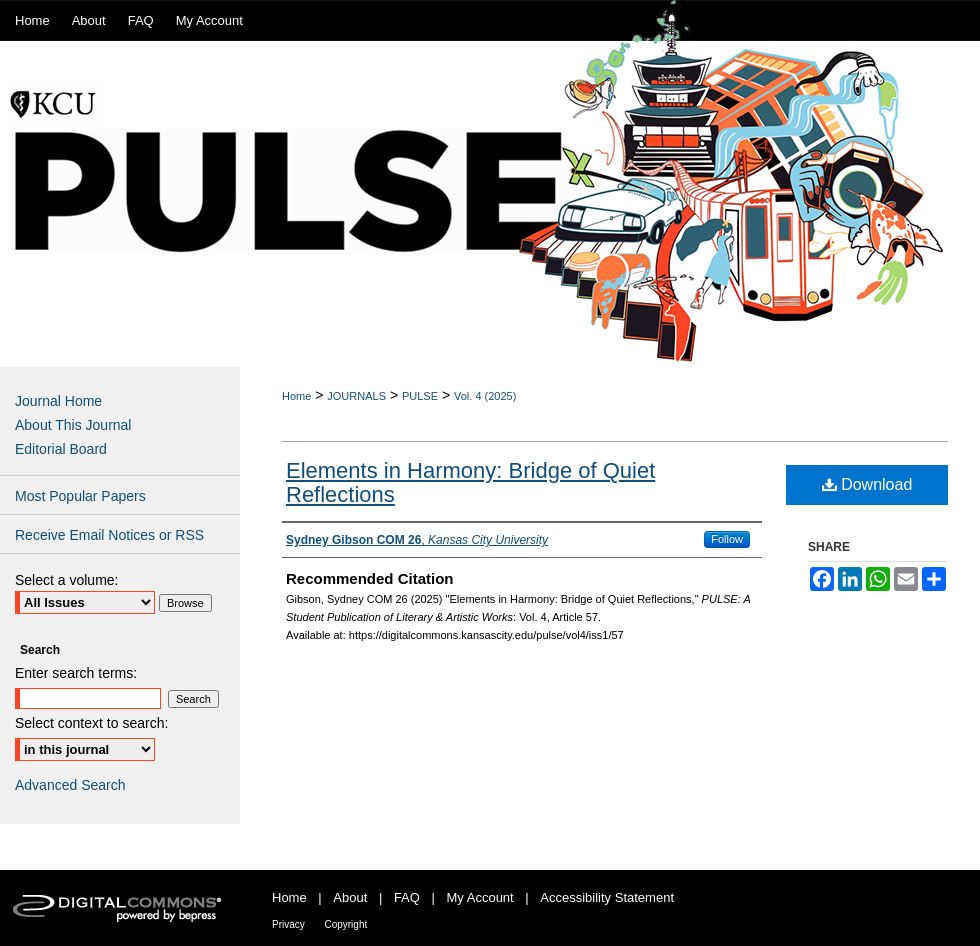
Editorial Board (61, 449)
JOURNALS (356, 396)
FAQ (407, 897)
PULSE (420, 396)
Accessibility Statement (607, 897)
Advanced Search (70, 785)
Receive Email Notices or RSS (109, 535)
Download (867, 484)
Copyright (345, 924)
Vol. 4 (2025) (485, 396)
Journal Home (58, 401)
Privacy (288, 924)
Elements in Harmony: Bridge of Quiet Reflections (470, 482)
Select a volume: (67, 580)
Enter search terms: (76, 673)
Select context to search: (91, 723)
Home (296, 396)
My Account (480, 897)
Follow (727, 539)
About (350, 897)
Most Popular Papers (80, 496)
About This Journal (73, 425)
